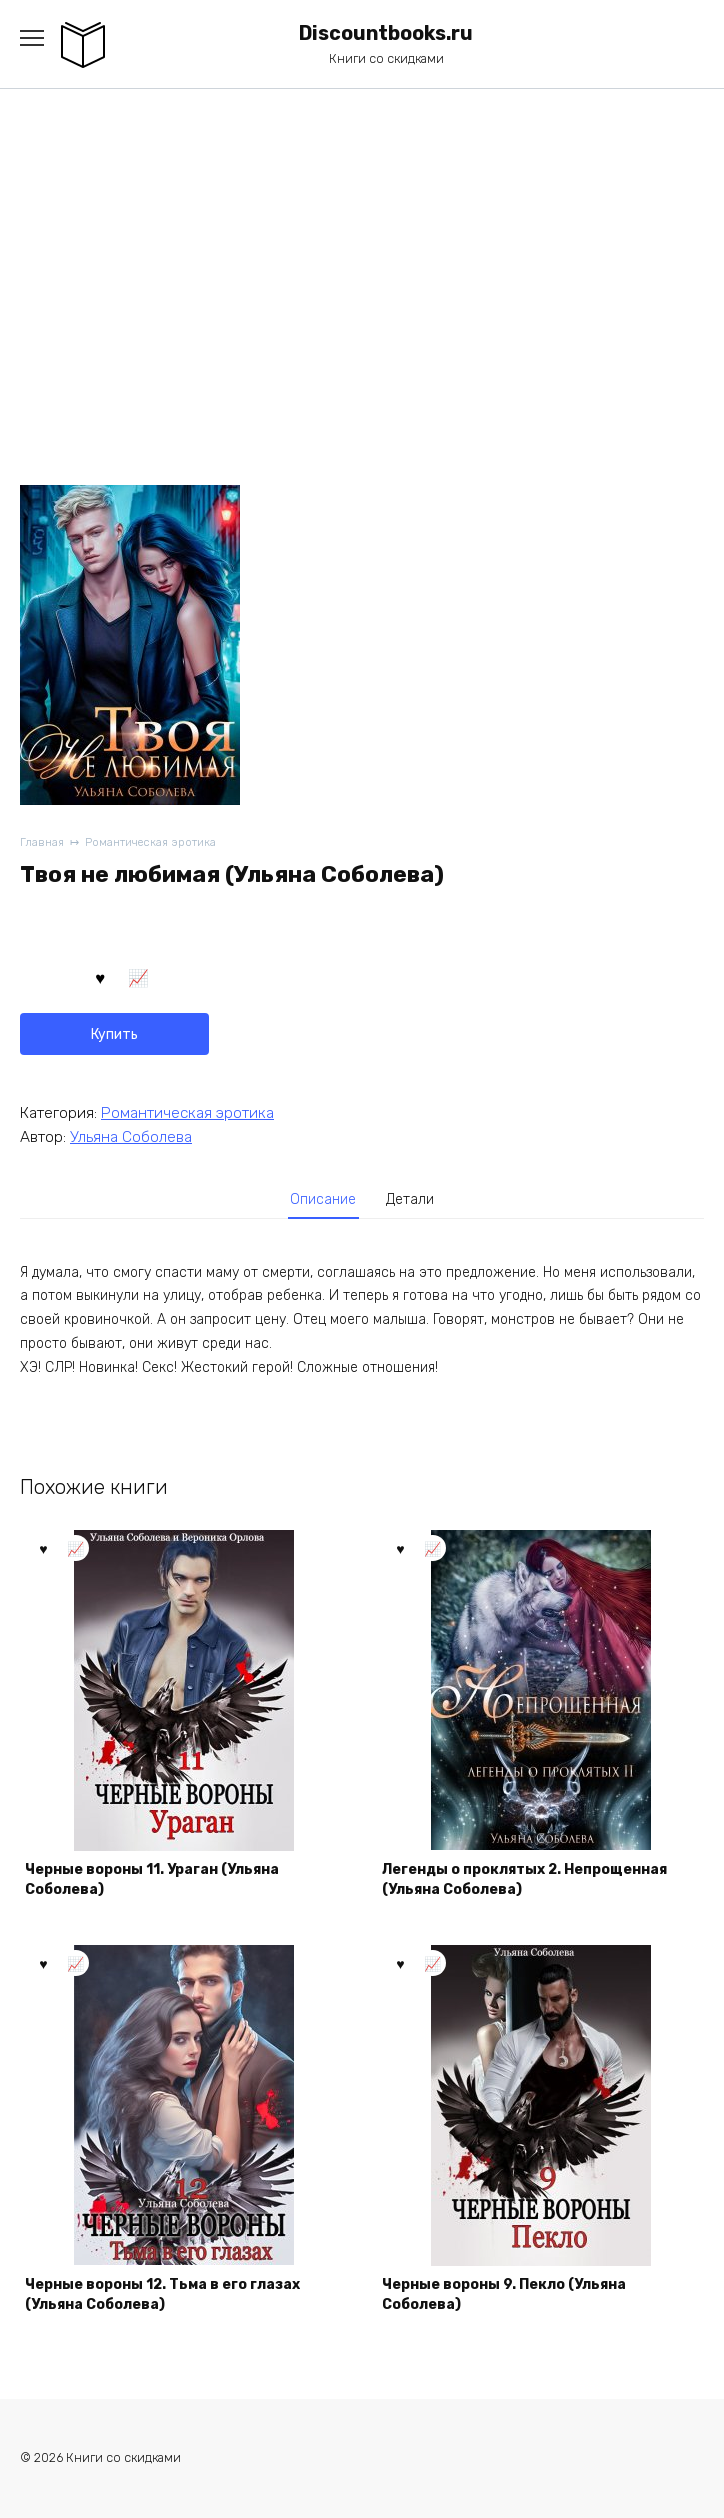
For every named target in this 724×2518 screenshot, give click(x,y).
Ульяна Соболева (131, 1137)
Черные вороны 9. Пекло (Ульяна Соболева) (504, 2294)
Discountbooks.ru (386, 33)
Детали (410, 1199)
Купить (114, 1034)
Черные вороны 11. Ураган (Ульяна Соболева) (152, 1879)
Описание (323, 1199)
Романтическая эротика (150, 842)
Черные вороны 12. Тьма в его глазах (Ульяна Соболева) (162, 2294)
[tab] (324, 1200)
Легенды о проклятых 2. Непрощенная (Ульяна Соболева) (524, 1879)
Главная (42, 842)
